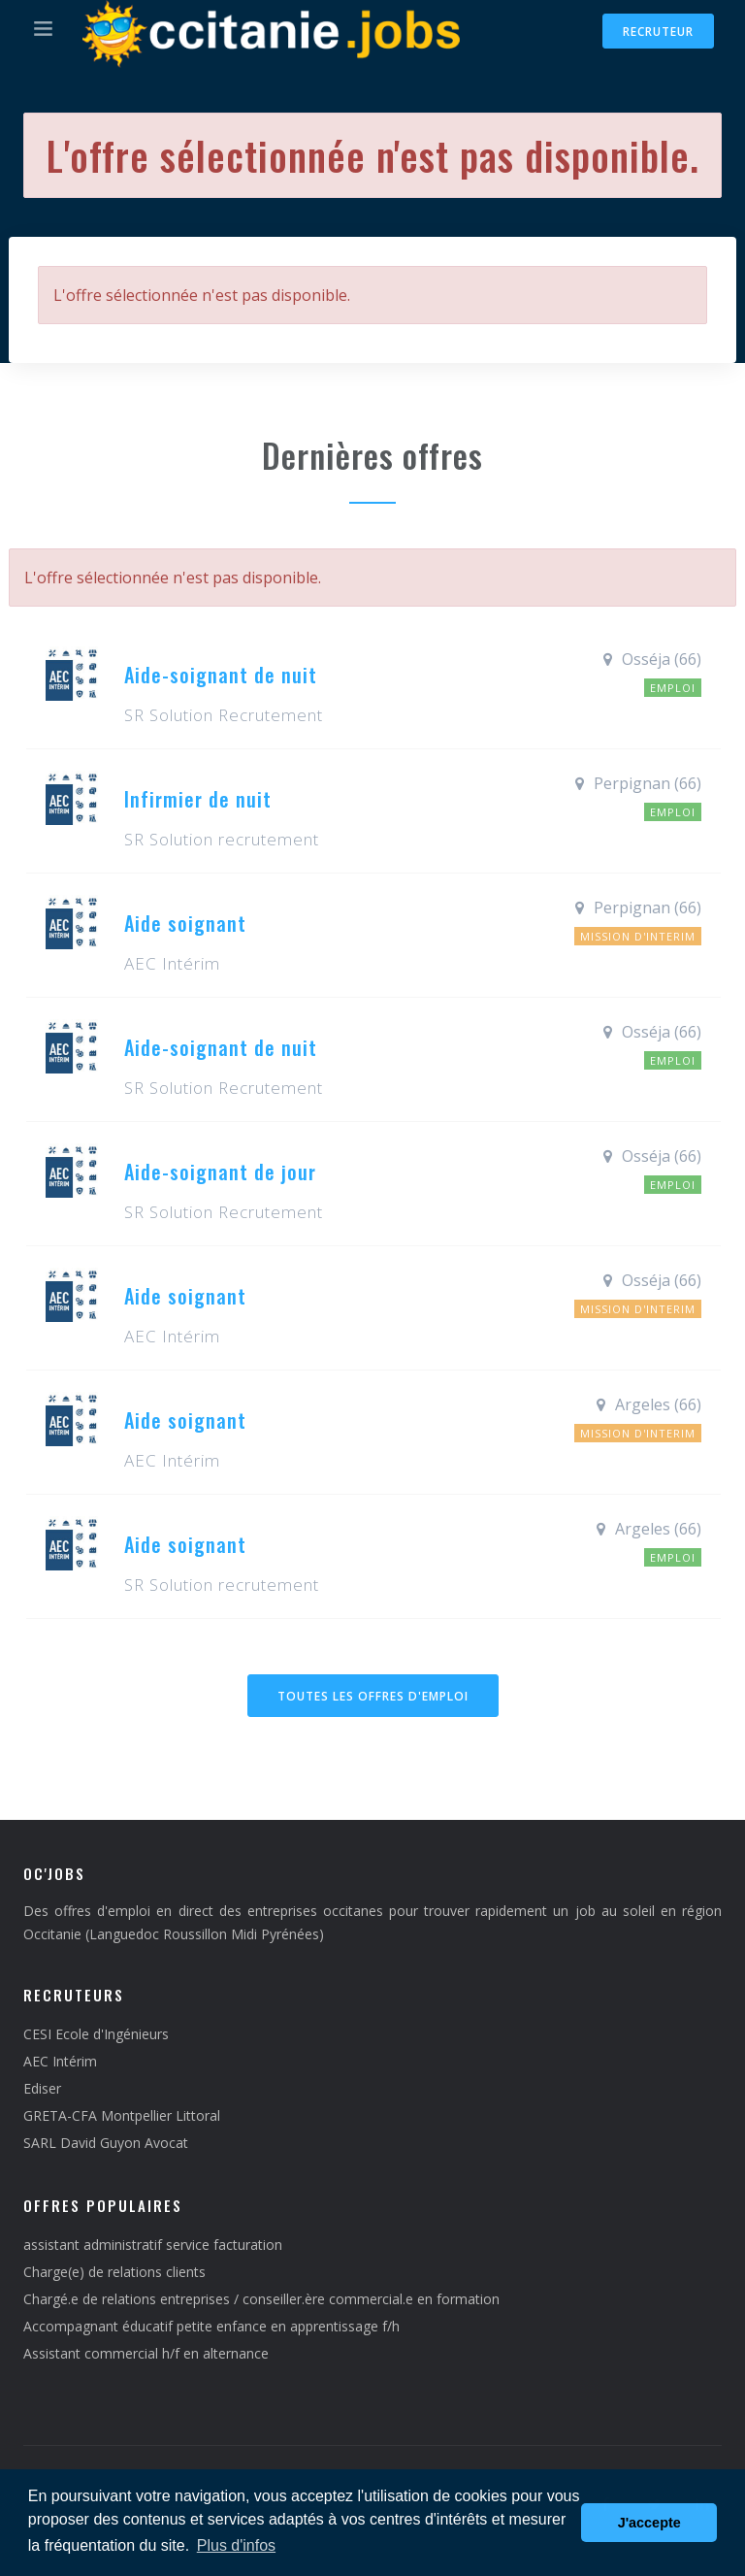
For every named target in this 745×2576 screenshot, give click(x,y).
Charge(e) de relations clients (114, 2271)
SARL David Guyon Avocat (105, 2142)
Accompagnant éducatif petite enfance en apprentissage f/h (211, 2326)
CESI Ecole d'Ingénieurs (96, 2034)
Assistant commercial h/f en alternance (146, 2353)
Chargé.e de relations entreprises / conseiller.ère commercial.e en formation (261, 2299)
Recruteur (658, 31)
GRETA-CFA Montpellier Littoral (121, 2115)
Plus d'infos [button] (236, 2545)
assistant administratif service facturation (152, 2244)
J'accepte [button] (649, 2522)
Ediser (42, 2088)
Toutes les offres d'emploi (373, 1696)
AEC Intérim (60, 2061)
